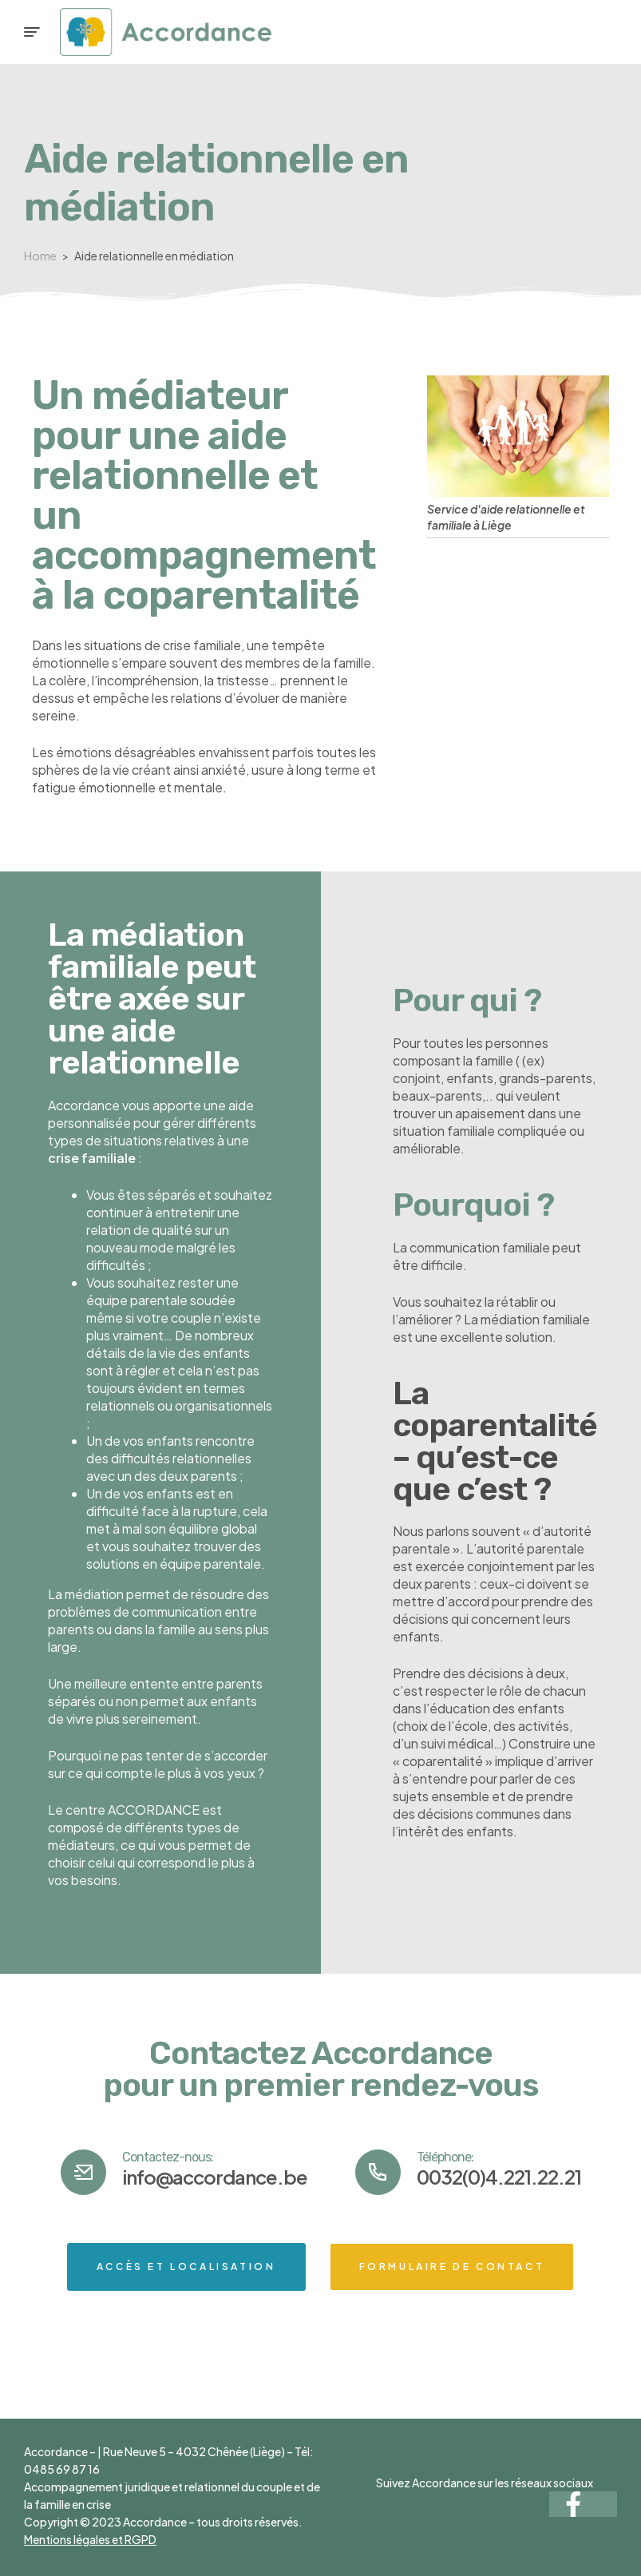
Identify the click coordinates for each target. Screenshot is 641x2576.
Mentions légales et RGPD (90, 2539)
